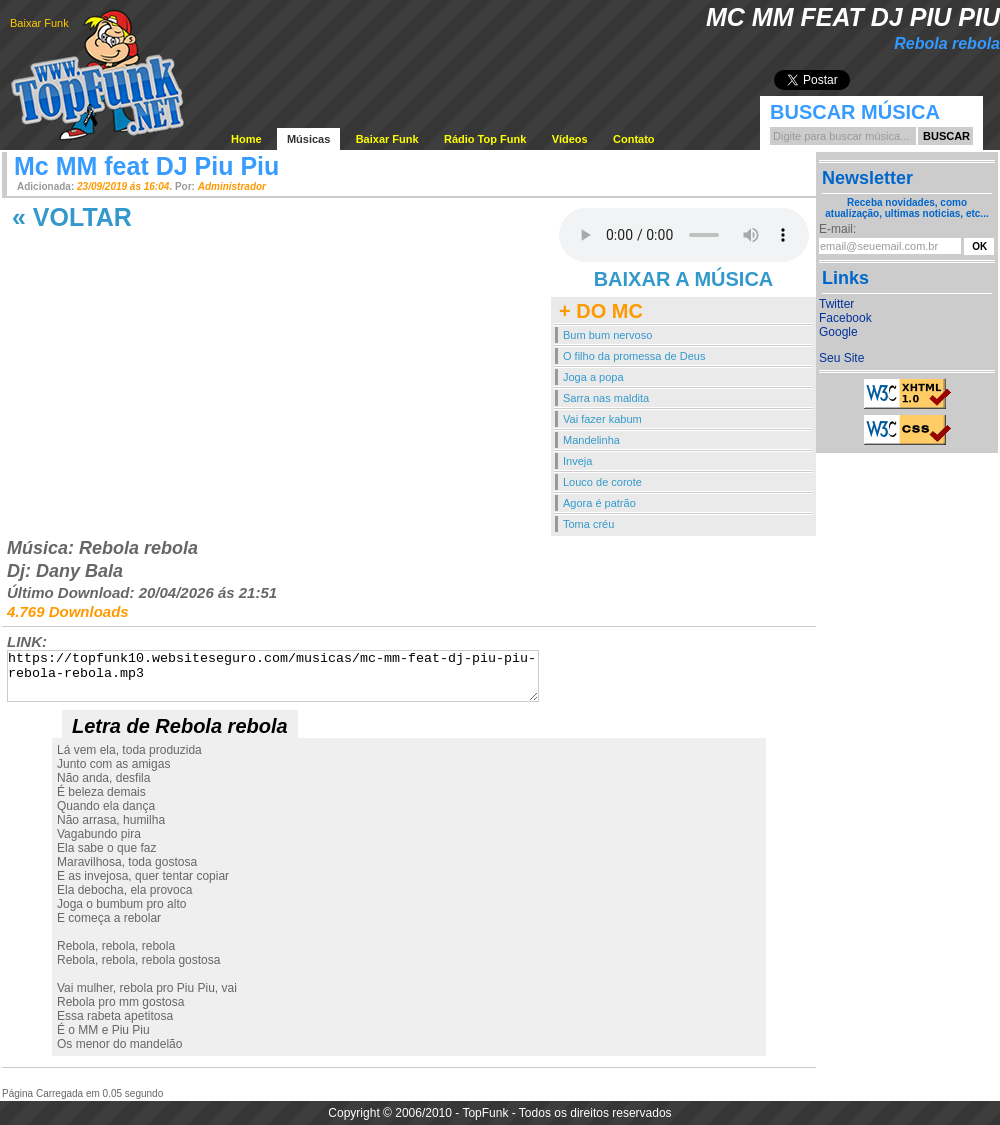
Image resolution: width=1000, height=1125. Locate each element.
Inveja (577, 461)
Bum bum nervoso (607, 335)
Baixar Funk (39, 23)
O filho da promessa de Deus (634, 356)
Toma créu (588, 524)
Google (838, 332)
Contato (634, 139)
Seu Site (841, 358)
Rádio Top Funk (485, 139)
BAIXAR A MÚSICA (684, 279)
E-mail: (837, 229)
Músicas (308, 139)
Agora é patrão (599, 503)
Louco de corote (602, 482)
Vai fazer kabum (602, 419)
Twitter (836, 304)
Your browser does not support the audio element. (684, 235)
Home (246, 139)
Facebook (845, 318)
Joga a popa (593, 377)
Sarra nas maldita (606, 398)
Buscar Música (855, 112)
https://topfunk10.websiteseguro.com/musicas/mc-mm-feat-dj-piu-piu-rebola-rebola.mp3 (273, 676)
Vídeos (570, 139)
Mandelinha (591, 440)
